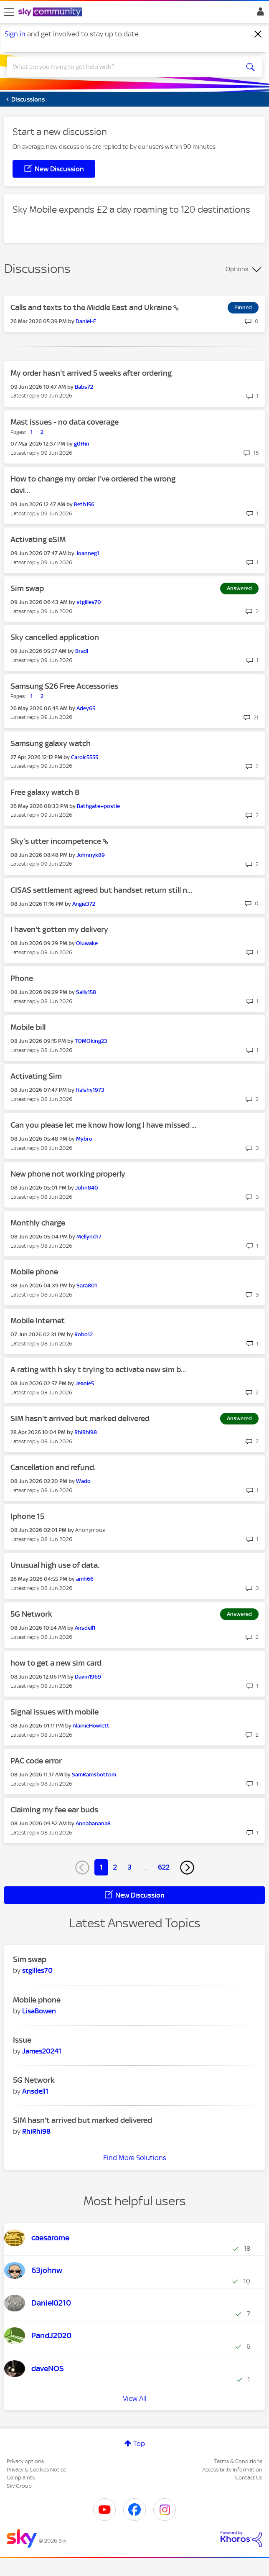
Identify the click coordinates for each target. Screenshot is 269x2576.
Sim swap (27, 588)
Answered (239, 588)
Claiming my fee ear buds (54, 1809)
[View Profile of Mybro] (84, 1139)
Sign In (259, 14)
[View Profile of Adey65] (85, 708)
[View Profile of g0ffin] (81, 444)
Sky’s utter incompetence (56, 841)
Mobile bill (28, 1027)
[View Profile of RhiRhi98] (85, 1432)
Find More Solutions (134, 2157)
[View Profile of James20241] (41, 2051)
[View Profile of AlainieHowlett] (91, 1725)
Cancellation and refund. (53, 1467)
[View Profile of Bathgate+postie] (98, 806)
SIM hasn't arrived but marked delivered (80, 1418)
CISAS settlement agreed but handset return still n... (101, 890)
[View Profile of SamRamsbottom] (94, 1774)
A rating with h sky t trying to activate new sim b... (98, 1369)
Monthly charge (37, 1223)
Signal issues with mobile (54, 1712)
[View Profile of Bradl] (81, 651)
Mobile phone (34, 1272)
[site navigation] (9, 12)
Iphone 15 (27, 1516)
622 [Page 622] (164, 1867)
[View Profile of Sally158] (86, 992)
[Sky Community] (51, 12)
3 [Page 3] (129, 1867)
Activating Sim (36, 1076)
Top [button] (139, 2443)
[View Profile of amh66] (85, 1579)
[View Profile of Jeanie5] (84, 1383)
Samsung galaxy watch (50, 743)
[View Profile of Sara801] (86, 1285)
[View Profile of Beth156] (84, 504)
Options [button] (237, 269)
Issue (22, 2040)
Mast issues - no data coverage (64, 422)
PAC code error (36, 1761)
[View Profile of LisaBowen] (39, 2011)
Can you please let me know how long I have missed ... (103, 1125)
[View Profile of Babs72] (84, 387)
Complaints (21, 2477)
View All (135, 2398)
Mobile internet (37, 1320)
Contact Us (248, 2477)
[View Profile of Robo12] (83, 1334)
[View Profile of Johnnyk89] (90, 855)
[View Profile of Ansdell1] (85, 1628)
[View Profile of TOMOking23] (91, 1041)
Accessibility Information (232, 2469)
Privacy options (25, 2461)
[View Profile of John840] (86, 1188)
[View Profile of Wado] (83, 1481)
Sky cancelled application (54, 637)
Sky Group (19, 2486)
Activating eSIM (38, 539)
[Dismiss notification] (258, 34)
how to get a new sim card (56, 1663)
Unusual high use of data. (54, 1565)
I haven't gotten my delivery (59, 929)
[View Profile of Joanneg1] (87, 553)
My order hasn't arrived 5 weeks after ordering (91, 373)
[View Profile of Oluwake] (87, 943)
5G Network (31, 1614)
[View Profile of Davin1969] (88, 1677)
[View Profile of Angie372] (83, 904)
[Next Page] (187, 1867)
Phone (21, 978)
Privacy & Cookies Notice (36, 2469)
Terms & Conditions (238, 2461)
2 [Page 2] (115, 1867)
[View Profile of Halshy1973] (90, 1090)
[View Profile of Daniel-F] (86, 321)
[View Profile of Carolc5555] (84, 757)
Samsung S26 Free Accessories (64, 686)
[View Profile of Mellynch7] (89, 1236)
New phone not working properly (67, 1174)
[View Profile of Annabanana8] (93, 1823)
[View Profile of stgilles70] (88, 602)
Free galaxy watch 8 (44, 792)
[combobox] (122, 66)
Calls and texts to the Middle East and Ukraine (91, 307)
